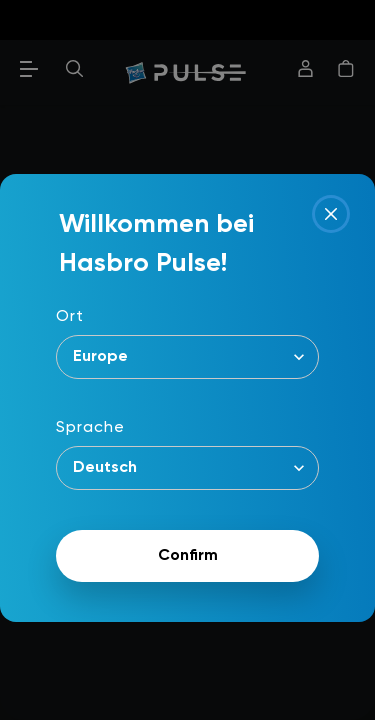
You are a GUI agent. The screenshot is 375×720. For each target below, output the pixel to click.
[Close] (331, 214)
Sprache (90, 428)
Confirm (188, 556)
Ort (70, 317)
